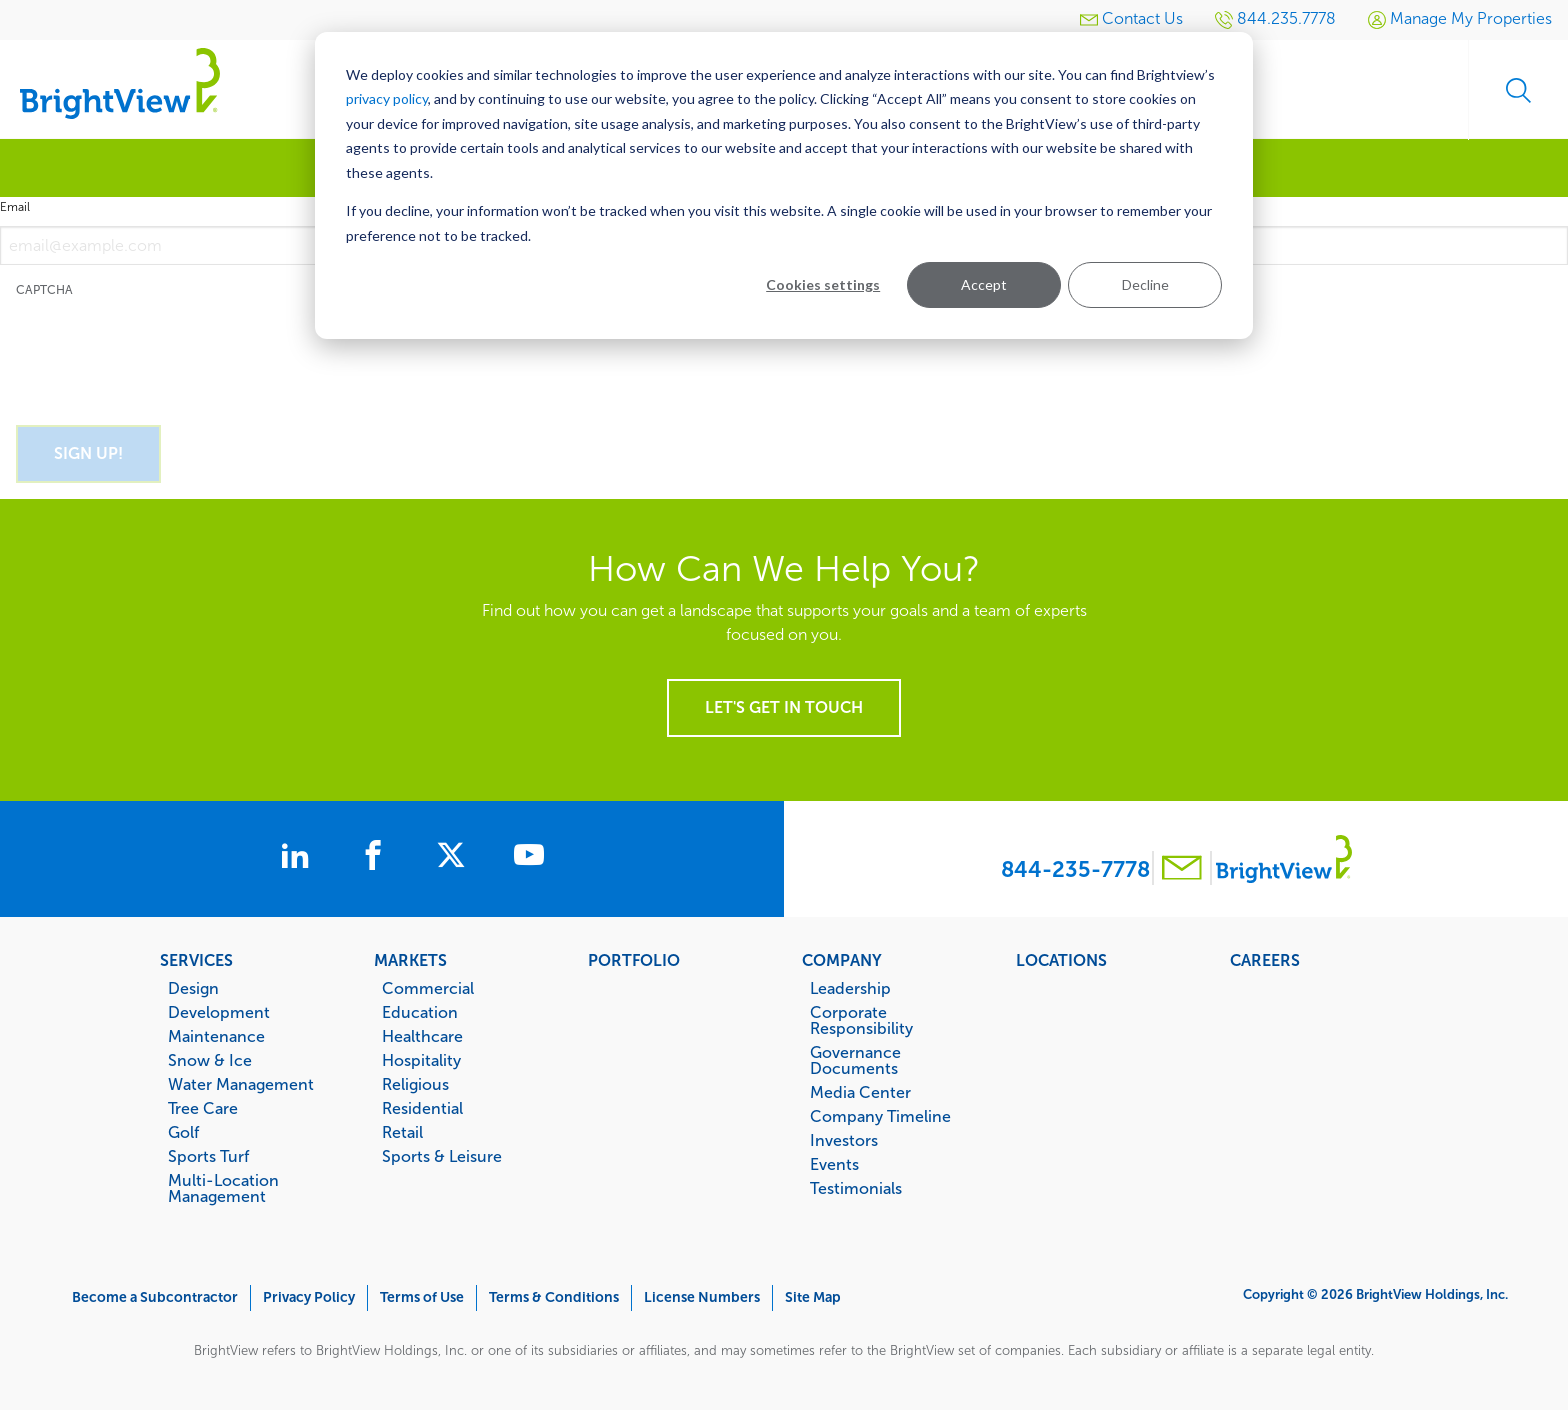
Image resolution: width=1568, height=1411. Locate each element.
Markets (410, 960)
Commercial (428, 988)
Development (219, 1012)
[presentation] (168, 350)
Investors (844, 1140)
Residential (422, 1108)
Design (193, 988)
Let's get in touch (784, 707)
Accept (984, 284)
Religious (415, 1084)
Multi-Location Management (223, 1188)
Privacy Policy (309, 1297)
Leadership (850, 988)
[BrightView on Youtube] (529, 858)
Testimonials (856, 1188)
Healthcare (422, 1036)
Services (196, 960)
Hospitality (421, 1060)
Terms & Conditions (554, 1297)
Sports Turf (208, 1156)
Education (420, 1012)
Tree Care (203, 1108)
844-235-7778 (1075, 869)
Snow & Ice (210, 1060)
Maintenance (216, 1036)
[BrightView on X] (455, 858)
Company (842, 960)
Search (1518, 90)
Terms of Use (422, 1297)
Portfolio (634, 960)
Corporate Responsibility (861, 1020)
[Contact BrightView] (1182, 870)
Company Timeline (880, 1116)
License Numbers (702, 1297)
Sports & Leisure (442, 1156)
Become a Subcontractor (155, 1297)
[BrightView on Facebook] (377, 858)
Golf (183, 1132)
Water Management (241, 1084)
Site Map (813, 1297)
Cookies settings (823, 284)
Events (834, 1164)
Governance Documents (855, 1060)
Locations (1061, 960)
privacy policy (387, 98)
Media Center (860, 1092)
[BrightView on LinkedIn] (299, 858)
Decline (1145, 284)
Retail (402, 1132)
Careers (1265, 960)
